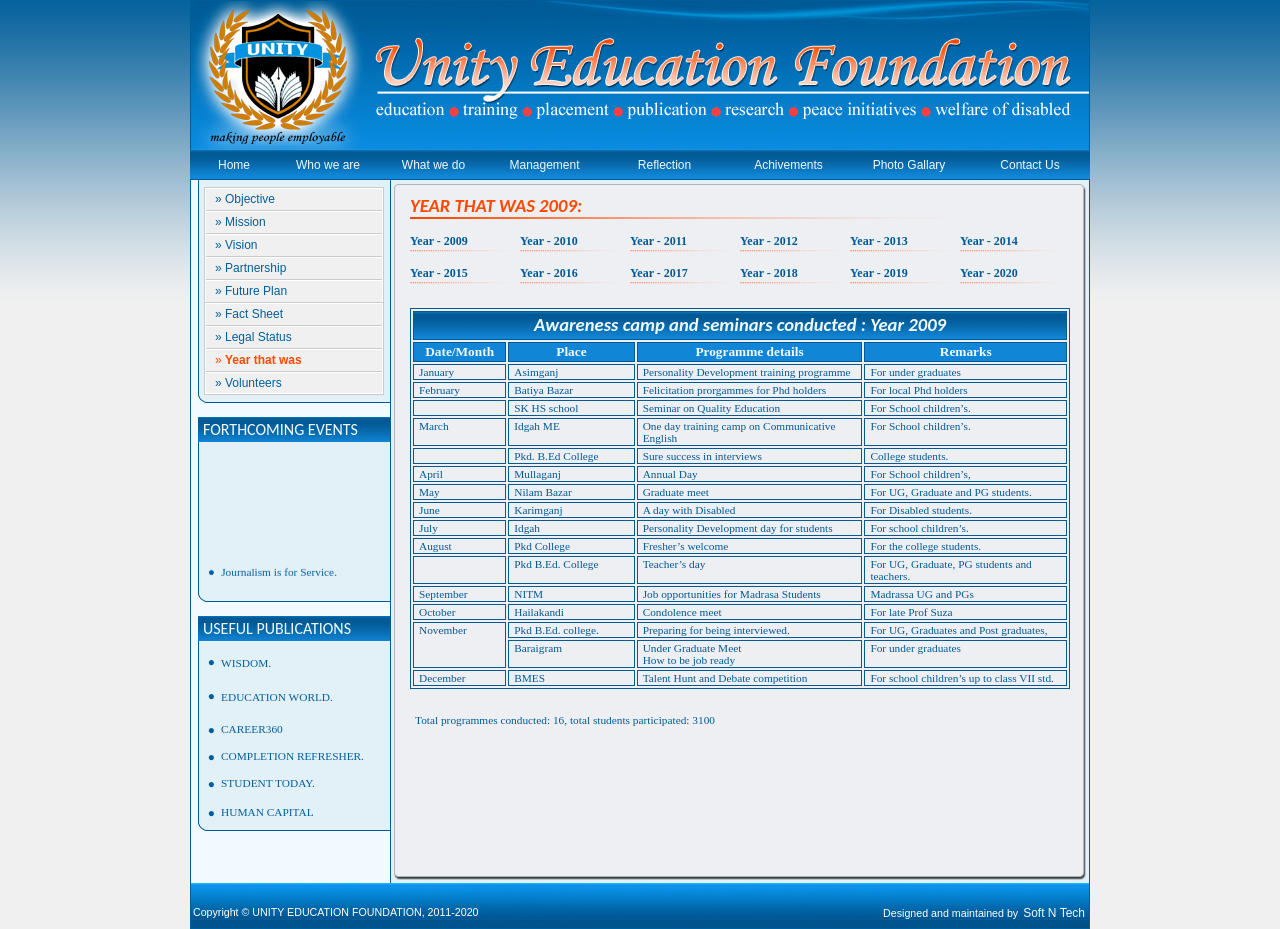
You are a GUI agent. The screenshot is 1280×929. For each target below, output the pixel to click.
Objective (250, 199)
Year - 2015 (439, 273)
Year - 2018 (769, 273)
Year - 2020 (989, 273)
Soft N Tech (1054, 913)
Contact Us (1029, 165)
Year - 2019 (879, 273)
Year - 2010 (549, 241)
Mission (245, 222)
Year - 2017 (659, 273)
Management (544, 165)
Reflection (664, 165)
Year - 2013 (879, 241)
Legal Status (258, 337)
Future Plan (256, 291)
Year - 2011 (658, 241)
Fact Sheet (254, 314)
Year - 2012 (769, 241)
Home (234, 165)
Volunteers (253, 383)
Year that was (263, 360)
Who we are (328, 165)
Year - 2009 (439, 241)
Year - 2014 (989, 241)
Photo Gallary (909, 165)
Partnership (255, 268)
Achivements (788, 165)
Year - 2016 (549, 273)
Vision (241, 245)
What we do (433, 165)
